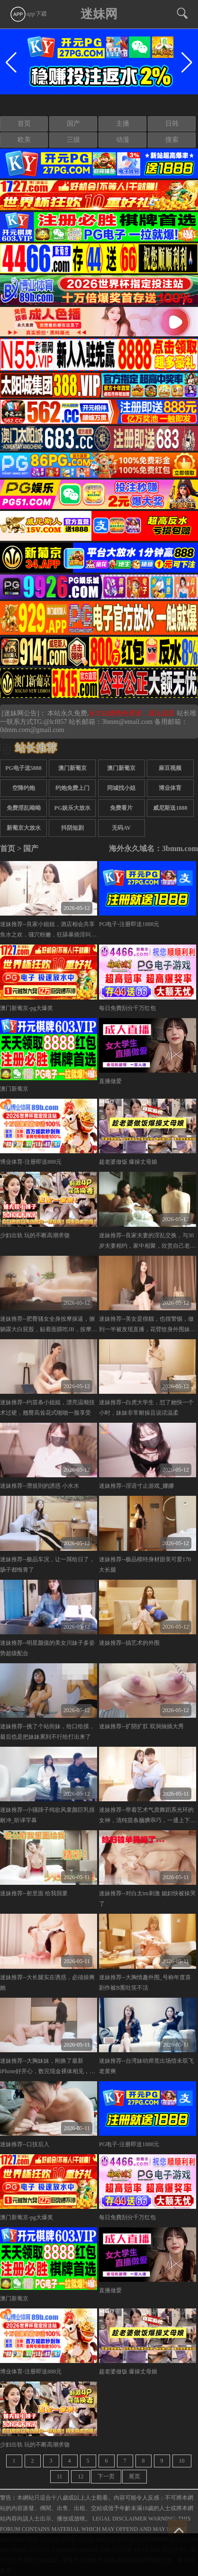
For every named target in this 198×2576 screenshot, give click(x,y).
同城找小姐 (121, 788)
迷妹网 (99, 14)
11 (60, 2476)
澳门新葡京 (72, 768)
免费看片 (121, 808)
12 (80, 2476)
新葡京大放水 (24, 828)
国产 (73, 123)
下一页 (106, 2476)
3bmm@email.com (127, 721)
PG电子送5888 (23, 768)
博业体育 (170, 788)
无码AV (121, 828)
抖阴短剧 (72, 828)
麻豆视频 (170, 768)
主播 (122, 123)
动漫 (122, 139)
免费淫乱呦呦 (24, 808)
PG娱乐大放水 (72, 808)
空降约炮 (23, 788)
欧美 (24, 139)
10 (182, 2460)
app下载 (27, 13)
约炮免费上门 (72, 788)
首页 (24, 123)
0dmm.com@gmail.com (32, 729)
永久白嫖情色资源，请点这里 (133, 713)
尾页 (134, 2476)
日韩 (172, 123)
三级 (73, 139)
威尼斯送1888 (170, 808)
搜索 (172, 139)
